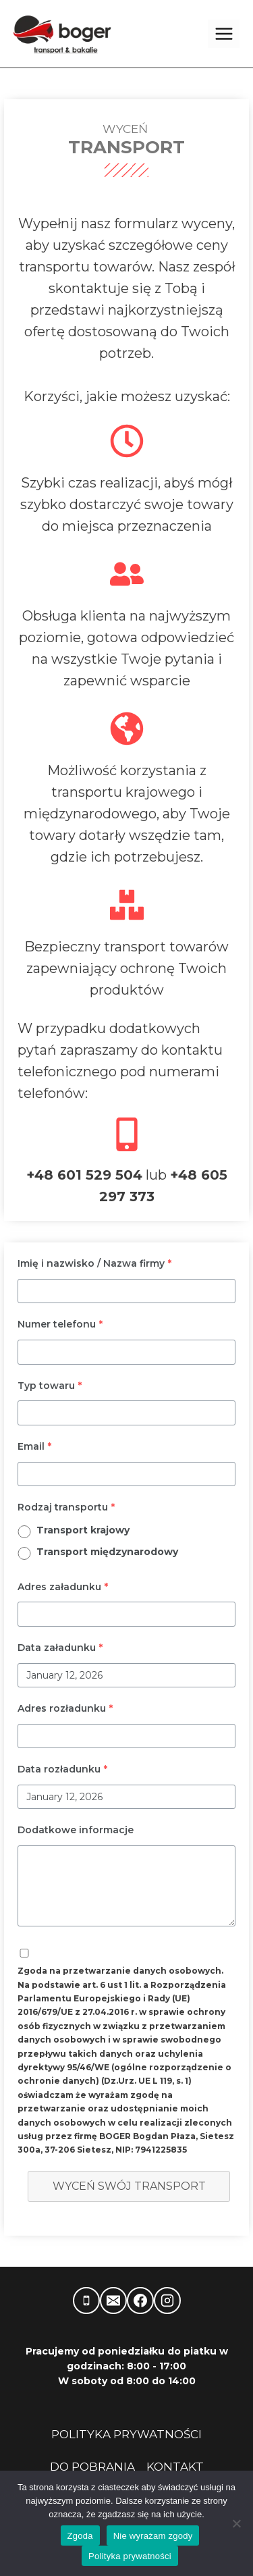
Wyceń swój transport (129, 2186)
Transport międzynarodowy (107, 1552)
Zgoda (80, 2536)
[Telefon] (86, 2300)
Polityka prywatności (129, 2556)
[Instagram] (167, 2300)
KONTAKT (175, 2466)
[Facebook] (140, 2300)
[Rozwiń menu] (224, 33)
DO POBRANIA (92, 2466)
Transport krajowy (83, 1530)
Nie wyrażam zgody (153, 2536)
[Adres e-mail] (113, 2300)
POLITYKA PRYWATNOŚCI (126, 2434)
